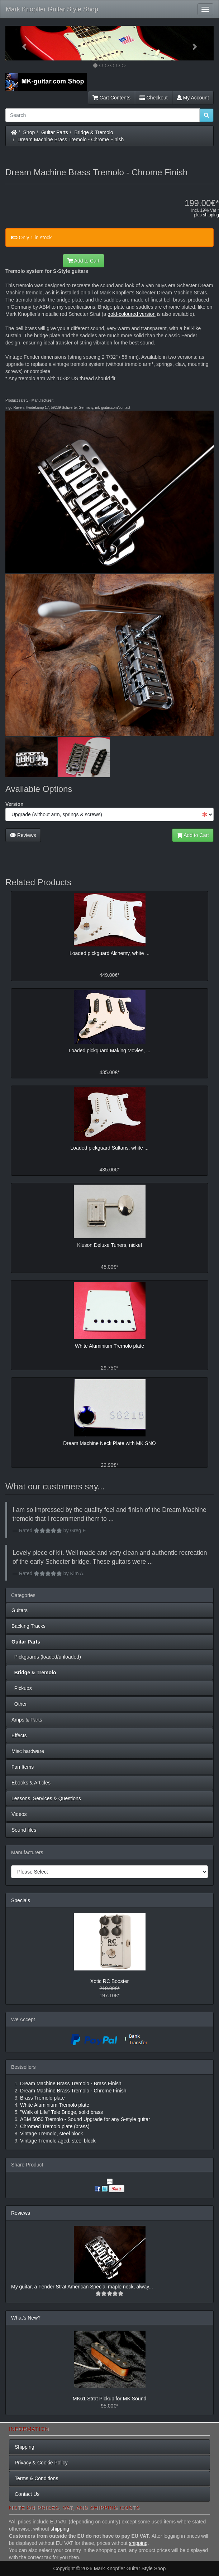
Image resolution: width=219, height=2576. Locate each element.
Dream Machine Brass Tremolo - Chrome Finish (71, 139)
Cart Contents (111, 98)
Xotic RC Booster (109, 1981)
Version (14, 804)
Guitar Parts (54, 132)
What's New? (26, 2318)
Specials (20, 1900)
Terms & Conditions (36, 2478)
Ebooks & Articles (31, 1783)
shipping (211, 214)
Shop (29, 132)
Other (19, 1704)
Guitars (19, 1610)
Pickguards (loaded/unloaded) (46, 1657)
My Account (193, 98)
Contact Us (27, 2494)
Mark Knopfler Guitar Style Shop (52, 9)
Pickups (21, 1688)
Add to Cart (83, 261)
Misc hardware (27, 1751)
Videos (19, 1814)
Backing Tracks (28, 1626)
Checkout (153, 98)
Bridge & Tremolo (94, 132)
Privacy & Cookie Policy (41, 2462)
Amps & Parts (26, 1720)
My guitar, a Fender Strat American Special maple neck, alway (80, 2286)
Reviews (23, 835)
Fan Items (22, 1767)
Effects (19, 1735)
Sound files (23, 1830)
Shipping (24, 2447)
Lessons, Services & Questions (46, 1798)
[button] (21, 43)
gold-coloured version (132, 314)
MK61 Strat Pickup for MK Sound (109, 2398)
